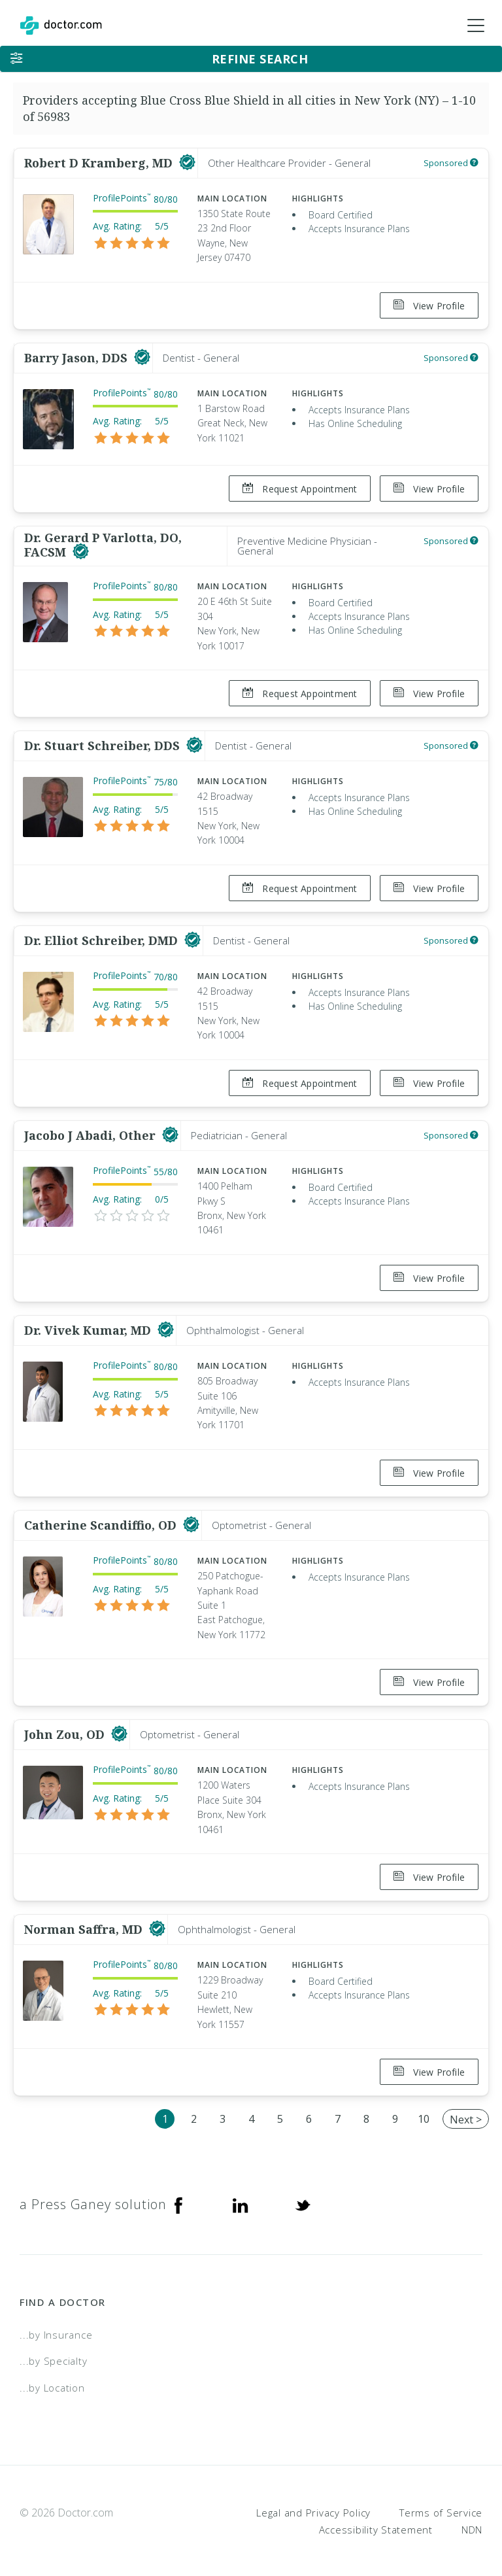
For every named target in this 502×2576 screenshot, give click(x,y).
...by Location (52, 2378)
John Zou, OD (66, 1727)
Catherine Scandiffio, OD (102, 1518)
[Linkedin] (240, 2195)
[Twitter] (302, 2195)
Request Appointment (299, 488)
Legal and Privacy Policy (313, 2503)
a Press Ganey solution (93, 2195)
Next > (466, 2110)
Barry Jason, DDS (77, 357)
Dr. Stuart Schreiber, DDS (103, 743)
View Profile (429, 306)
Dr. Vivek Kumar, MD (89, 1325)
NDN (471, 2520)
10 (423, 2110)
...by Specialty (53, 2351)
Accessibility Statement (376, 2520)
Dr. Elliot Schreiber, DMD (102, 937)
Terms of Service (440, 2503)
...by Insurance (56, 2325)
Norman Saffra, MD (85, 1921)
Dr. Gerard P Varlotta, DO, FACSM (103, 543)
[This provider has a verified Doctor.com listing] (187, 163)
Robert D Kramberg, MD (100, 163)
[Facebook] (178, 2195)
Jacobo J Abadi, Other (91, 1131)
